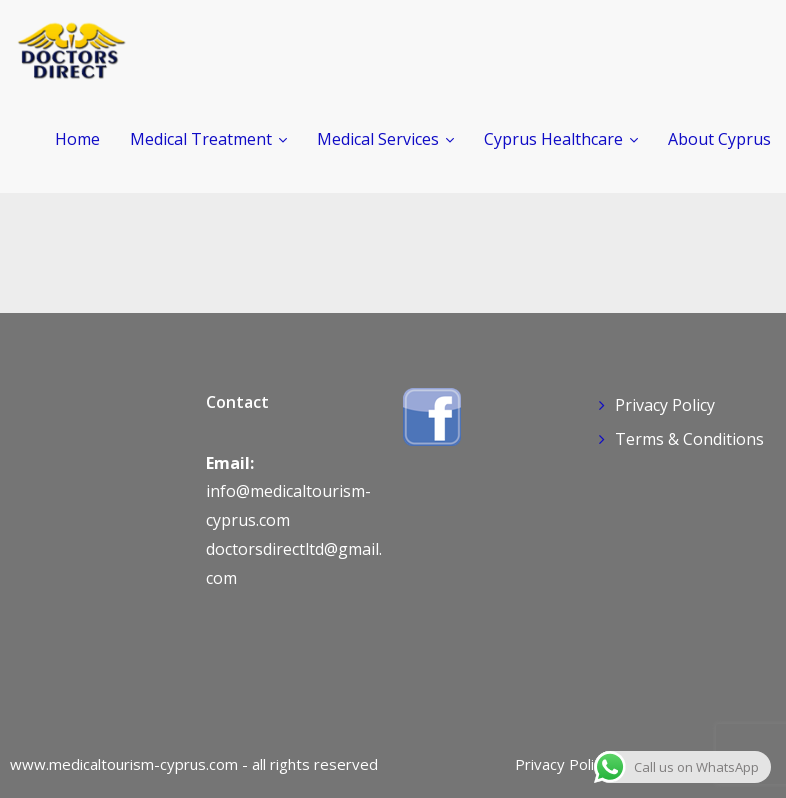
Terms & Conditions (689, 439)
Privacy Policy (665, 405)
